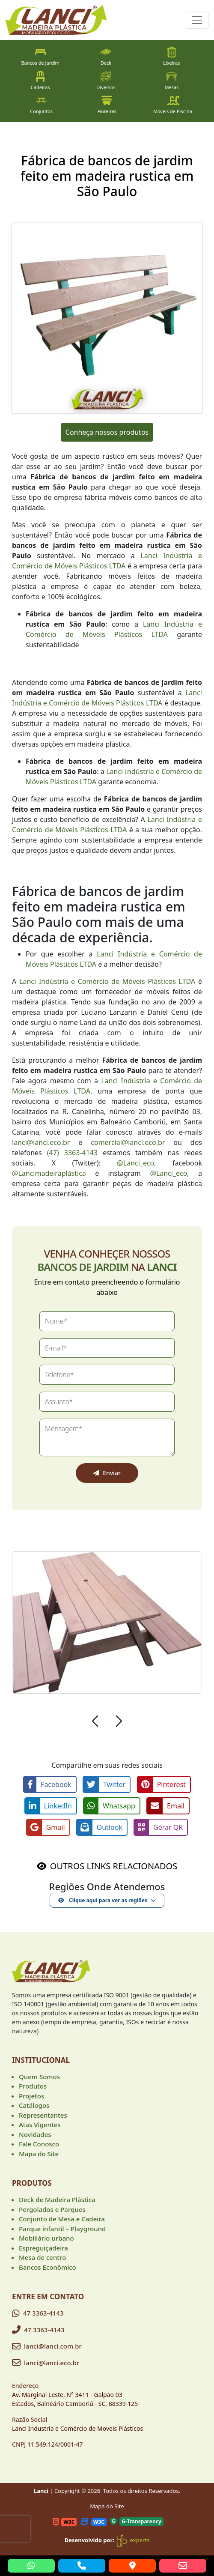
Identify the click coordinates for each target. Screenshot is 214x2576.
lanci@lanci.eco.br (41, 1142)
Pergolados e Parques (52, 2209)
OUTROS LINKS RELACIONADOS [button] (113, 1866)
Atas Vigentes (40, 2124)
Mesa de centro (42, 2257)
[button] (95, 1722)
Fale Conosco (39, 2144)
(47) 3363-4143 (72, 1152)
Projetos (31, 2096)
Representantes (43, 2115)
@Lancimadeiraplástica (49, 1173)
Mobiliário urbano (46, 2238)
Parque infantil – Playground (62, 2228)
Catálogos (34, 2105)
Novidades (35, 2134)
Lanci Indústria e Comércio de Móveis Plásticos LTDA (107, 981)
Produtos (33, 2086)
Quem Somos (39, 2076)
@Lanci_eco (135, 1163)
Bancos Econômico (47, 2267)
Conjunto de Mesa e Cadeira (62, 2218)
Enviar (107, 1473)
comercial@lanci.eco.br (128, 1142)
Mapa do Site (39, 2153)
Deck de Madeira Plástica (57, 2199)
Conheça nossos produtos (107, 432)
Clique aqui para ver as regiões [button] (102, 1900)
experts (132, 2540)
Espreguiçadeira (43, 2248)
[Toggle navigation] (197, 20)
